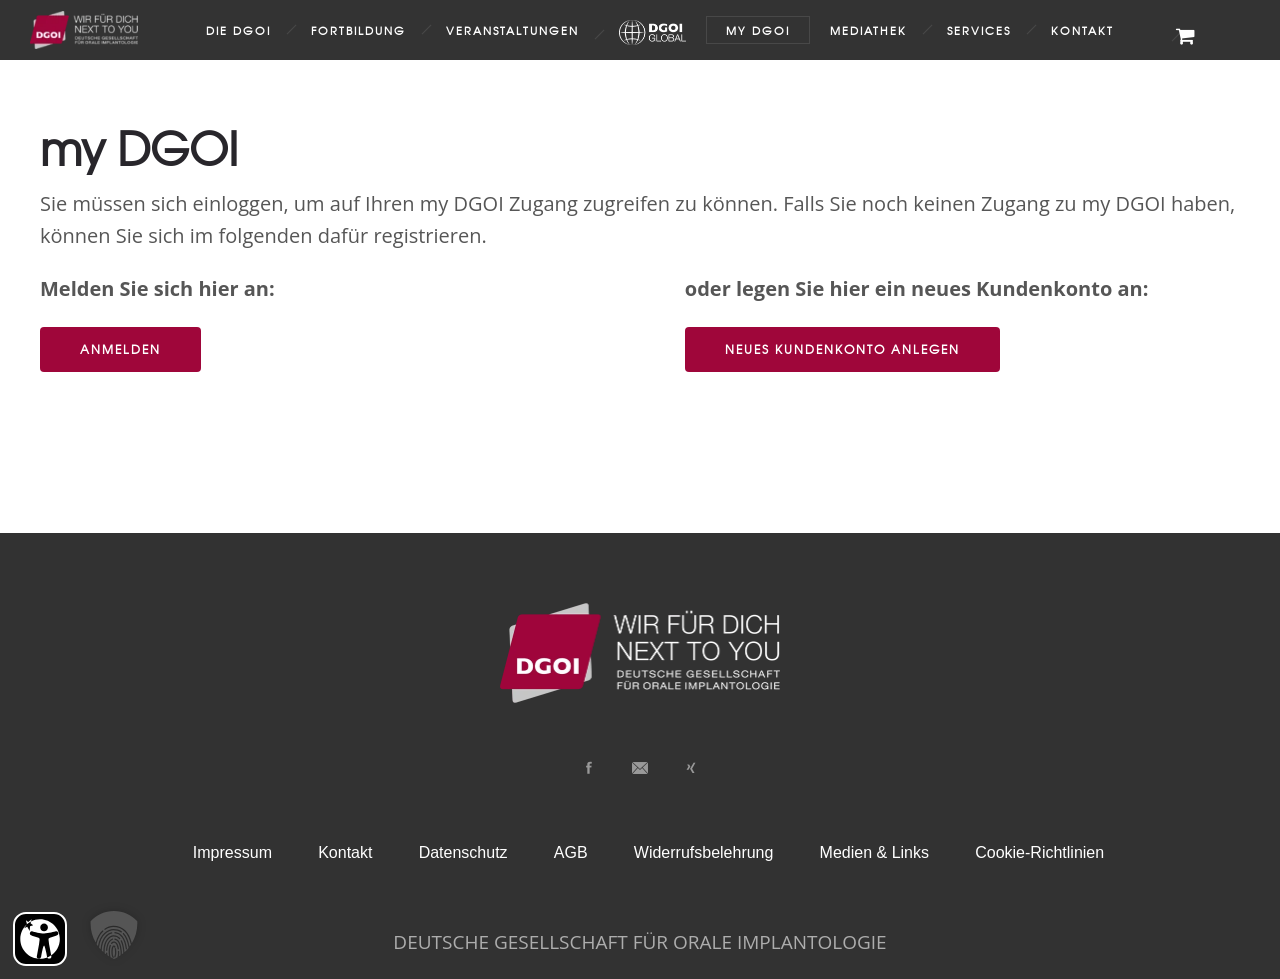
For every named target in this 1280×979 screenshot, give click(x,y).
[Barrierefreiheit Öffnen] (40, 939)
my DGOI (758, 30)
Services (979, 30)
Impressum (232, 852)
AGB (571, 852)
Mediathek (868, 30)
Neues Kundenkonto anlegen (842, 349)
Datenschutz (463, 852)
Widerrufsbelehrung (704, 852)
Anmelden (120, 349)
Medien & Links (874, 852)
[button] (114, 935)
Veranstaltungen (512, 30)
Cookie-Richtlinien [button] (1039, 852)
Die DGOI (238, 30)
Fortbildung (358, 30)
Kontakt (1082, 30)
